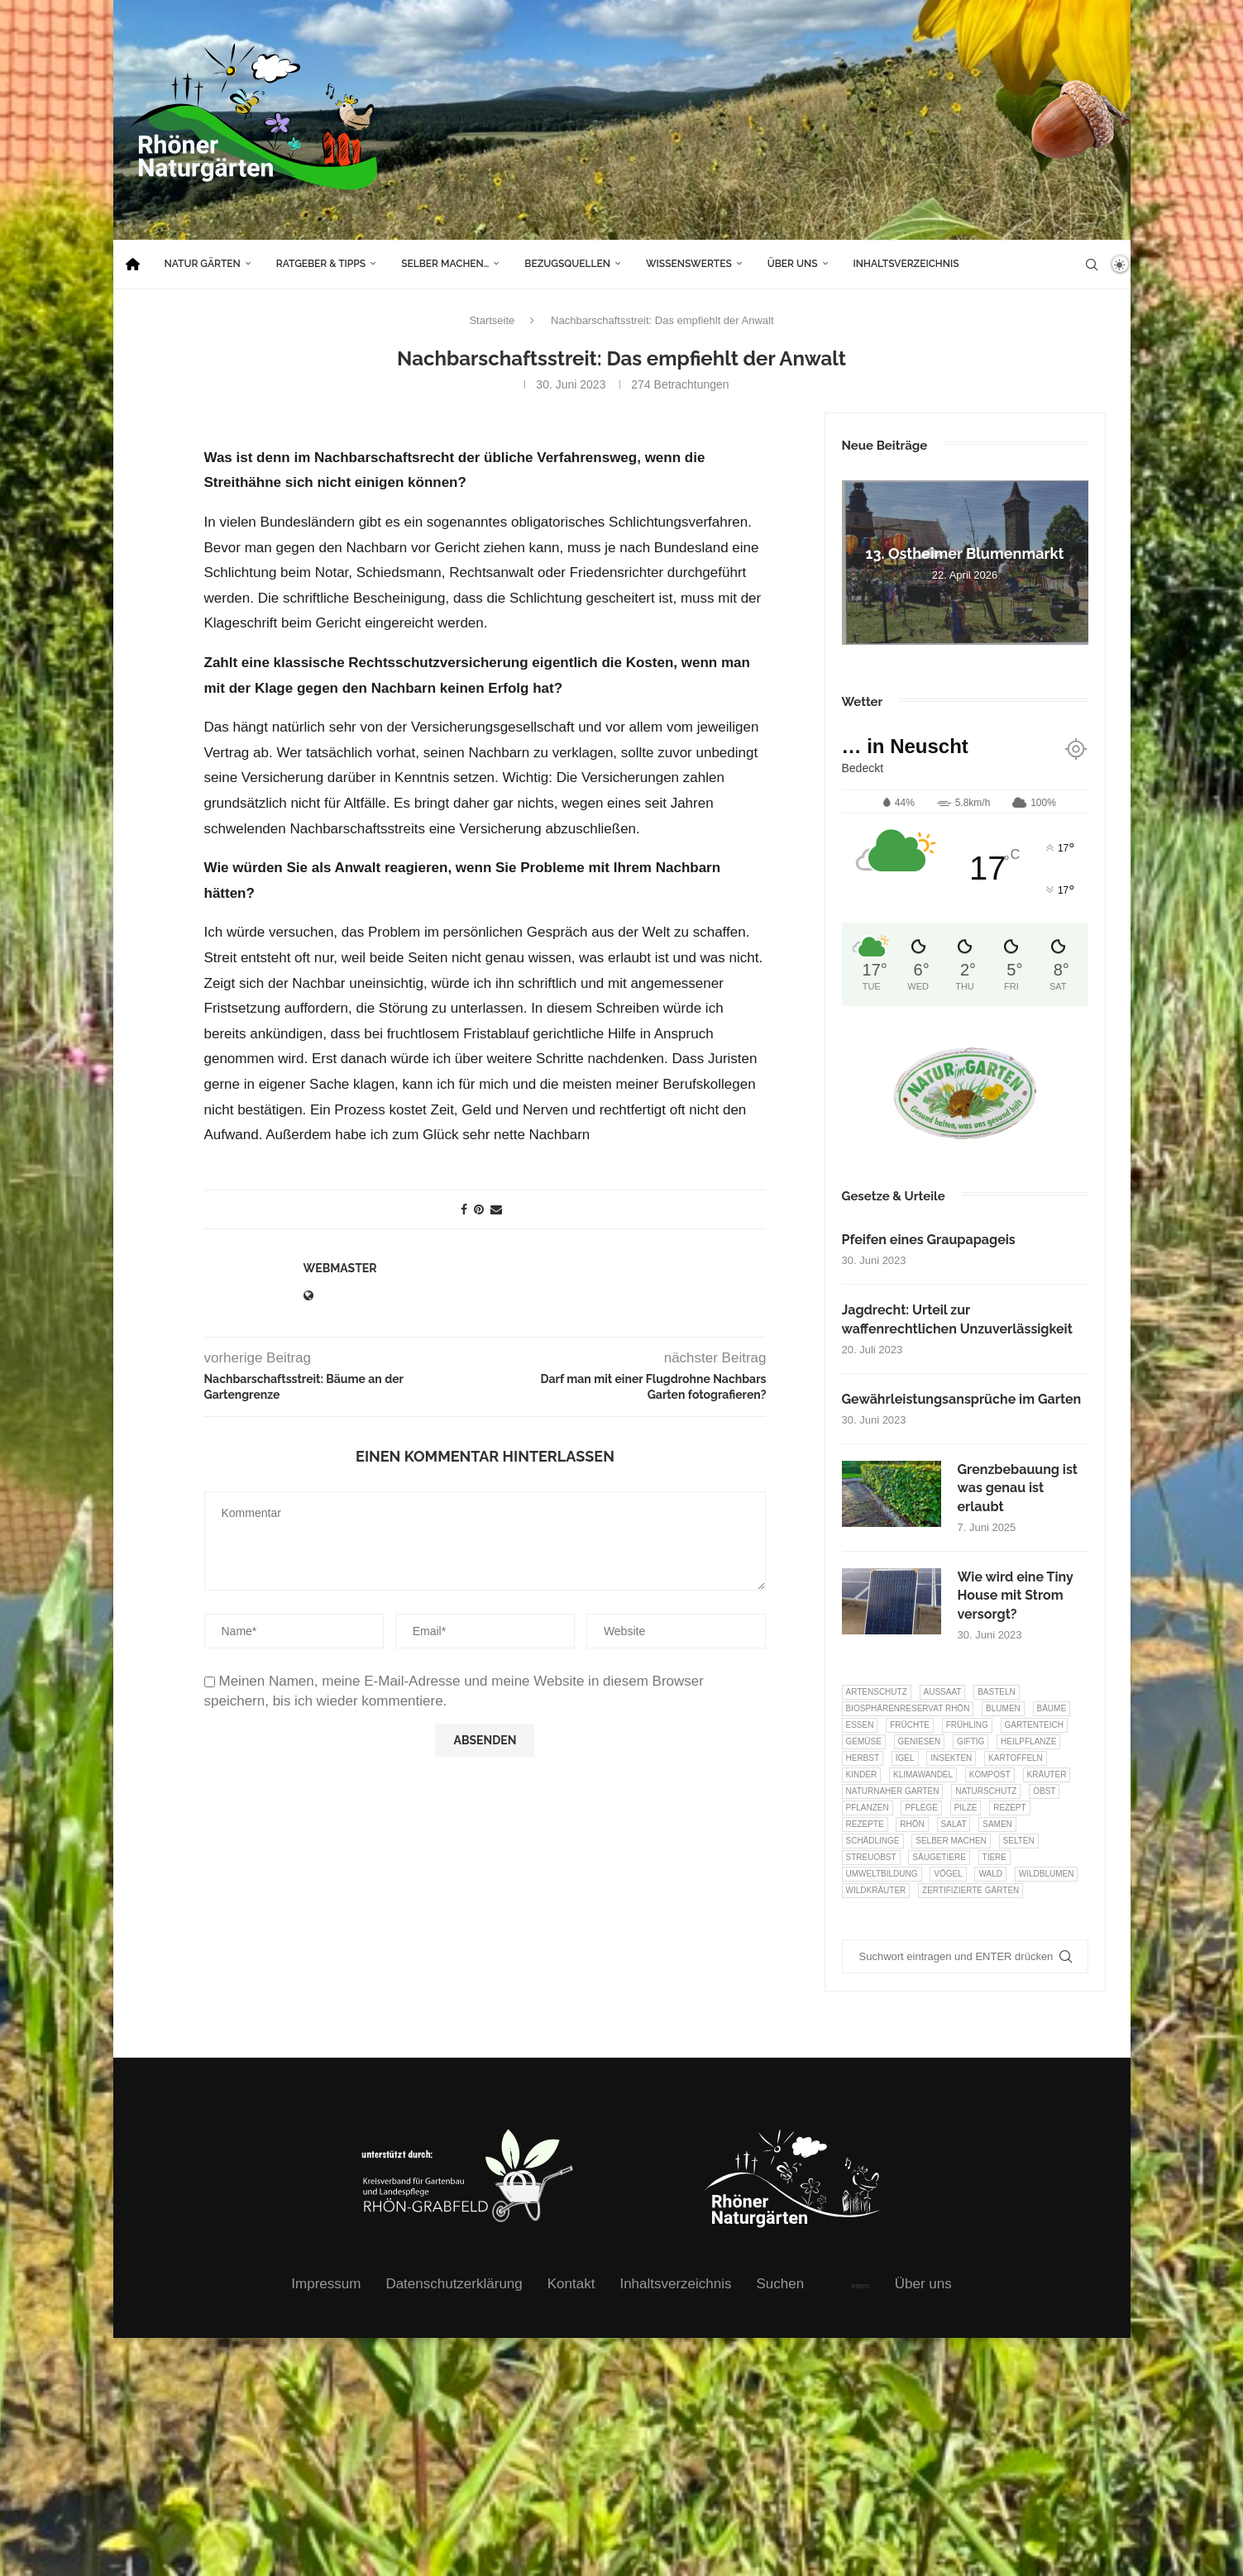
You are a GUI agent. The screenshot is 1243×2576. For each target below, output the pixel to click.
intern (860, 2286)
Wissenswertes (689, 264)
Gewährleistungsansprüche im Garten (962, 1399)
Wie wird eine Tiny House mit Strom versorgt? (1015, 1595)
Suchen (781, 2284)
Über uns (792, 264)
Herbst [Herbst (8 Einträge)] (863, 1758)
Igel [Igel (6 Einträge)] (905, 1758)
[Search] (1091, 265)
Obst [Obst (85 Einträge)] (1044, 1791)
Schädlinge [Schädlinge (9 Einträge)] (873, 1840)
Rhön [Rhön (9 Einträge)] (912, 1824)
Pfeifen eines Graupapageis (929, 1239)
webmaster (340, 1268)
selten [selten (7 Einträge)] (1019, 1840)
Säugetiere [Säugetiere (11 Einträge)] (938, 1857)
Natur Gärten (203, 264)
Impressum (326, 2284)
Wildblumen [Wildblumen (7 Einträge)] (1046, 1873)
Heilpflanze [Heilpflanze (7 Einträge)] (1028, 1741)
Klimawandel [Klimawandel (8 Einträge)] (923, 1774)
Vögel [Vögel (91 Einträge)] (948, 1873)
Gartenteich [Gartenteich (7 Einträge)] (1034, 1724)
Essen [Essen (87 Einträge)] (860, 1724)
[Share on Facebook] (464, 1209)
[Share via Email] (496, 1209)
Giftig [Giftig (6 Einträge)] (970, 1741)
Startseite (491, 320)
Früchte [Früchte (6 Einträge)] (910, 1724)
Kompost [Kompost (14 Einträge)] (990, 1774)
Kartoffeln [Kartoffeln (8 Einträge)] (1015, 1758)
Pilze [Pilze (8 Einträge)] (966, 1807)
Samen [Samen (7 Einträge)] (997, 1824)
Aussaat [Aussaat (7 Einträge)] (943, 1691)
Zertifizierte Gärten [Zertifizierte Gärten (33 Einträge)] (970, 1890)
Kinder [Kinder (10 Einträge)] (861, 1774)
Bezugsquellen (567, 264)
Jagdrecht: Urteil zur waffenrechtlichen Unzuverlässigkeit (957, 1319)
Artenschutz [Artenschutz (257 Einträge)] (876, 1691)
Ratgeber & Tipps (321, 264)
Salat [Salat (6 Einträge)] (954, 1824)
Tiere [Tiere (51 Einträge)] (994, 1857)
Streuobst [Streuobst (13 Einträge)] (871, 1857)
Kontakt (571, 2284)
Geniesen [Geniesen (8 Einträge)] (919, 1741)
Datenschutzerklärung (453, 2284)
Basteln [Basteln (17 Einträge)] (997, 1691)
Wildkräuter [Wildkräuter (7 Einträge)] (876, 1890)
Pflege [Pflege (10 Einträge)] (921, 1807)
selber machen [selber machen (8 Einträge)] (951, 1840)
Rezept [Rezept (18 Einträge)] (1009, 1807)
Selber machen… (445, 264)
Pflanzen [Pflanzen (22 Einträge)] (867, 1807)
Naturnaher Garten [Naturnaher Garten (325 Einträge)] (892, 1791)
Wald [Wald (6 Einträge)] (990, 1873)
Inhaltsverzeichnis (906, 264)
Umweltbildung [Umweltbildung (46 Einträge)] (882, 1873)
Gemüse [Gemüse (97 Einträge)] (864, 1741)
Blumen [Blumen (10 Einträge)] (1003, 1708)
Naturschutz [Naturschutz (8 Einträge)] (985, 1791)
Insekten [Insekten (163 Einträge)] (951, 1758)
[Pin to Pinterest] (479, 1209)
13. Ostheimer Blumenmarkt (965, 553)
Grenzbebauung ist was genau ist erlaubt (1018, 1488)
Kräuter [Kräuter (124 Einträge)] (1047, 1774)
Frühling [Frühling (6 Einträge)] (967, 1724)
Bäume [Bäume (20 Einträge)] (1052, 1708)
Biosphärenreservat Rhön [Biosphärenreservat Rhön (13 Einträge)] (908, 1708)
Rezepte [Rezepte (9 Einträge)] (865, 1824)
